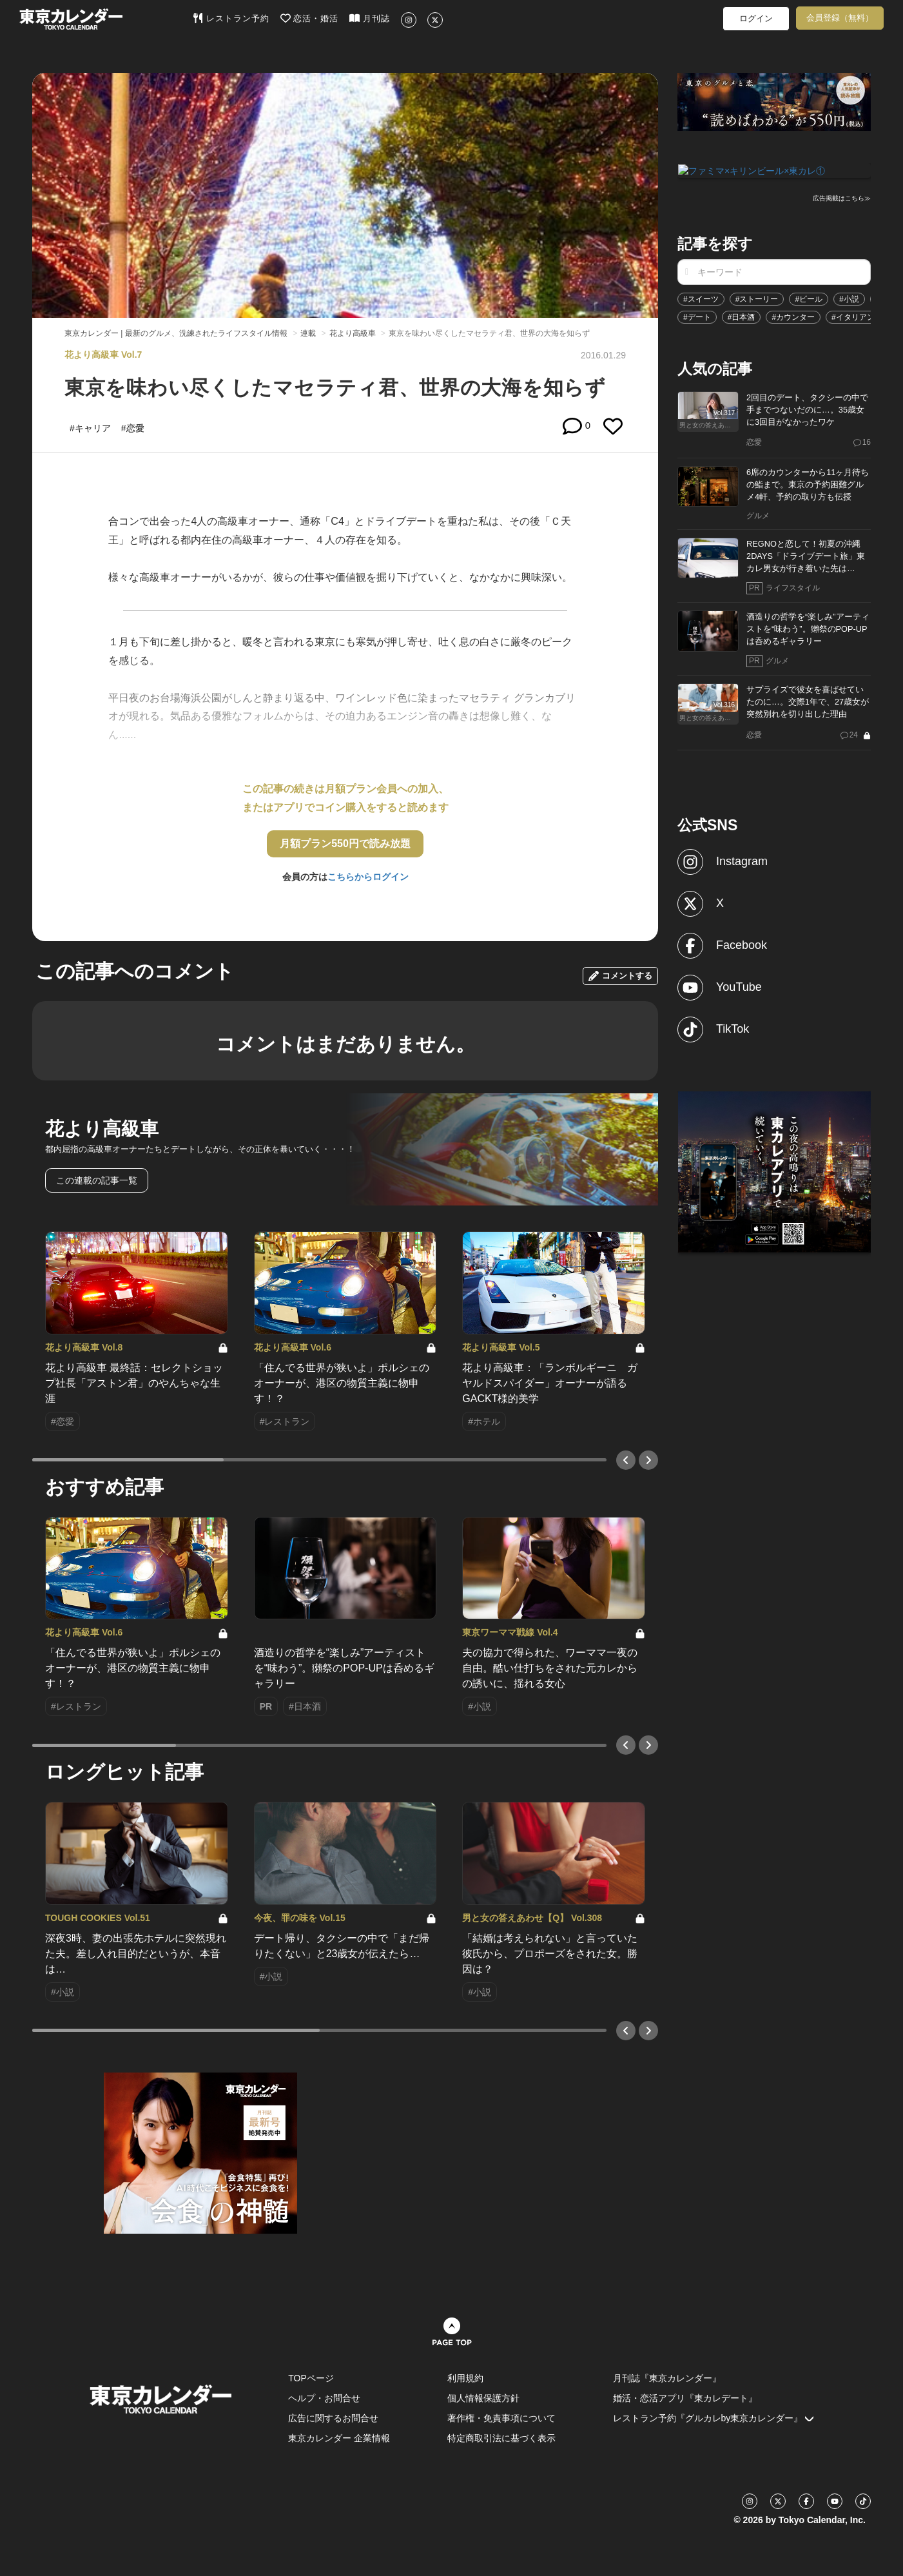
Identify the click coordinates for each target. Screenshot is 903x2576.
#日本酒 (741, 315)
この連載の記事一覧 (96, 1180)
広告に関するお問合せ (333, 2418)
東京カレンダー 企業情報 (339, 2438)
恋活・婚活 (309, 18)
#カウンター (793, 315)
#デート (697, 315)
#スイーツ (701, 297)
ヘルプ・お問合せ (324, 2398)
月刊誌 (369, 18)
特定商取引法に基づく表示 (501, 2438)
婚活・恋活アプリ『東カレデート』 (685, 2398)
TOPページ (311, 2378)
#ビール (808, 297)
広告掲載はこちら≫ (842, 197)
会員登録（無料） (839, 18)
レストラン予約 (231, 18)
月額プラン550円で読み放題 (345, 843)
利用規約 (465, 2378)
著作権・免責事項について (501, 2418)
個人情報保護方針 (483, 2398)
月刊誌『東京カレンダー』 (667, 2378)
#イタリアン (853, 315)
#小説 (849, 297)
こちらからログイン (368, 877)
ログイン (756, 18)
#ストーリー (757, 297)
